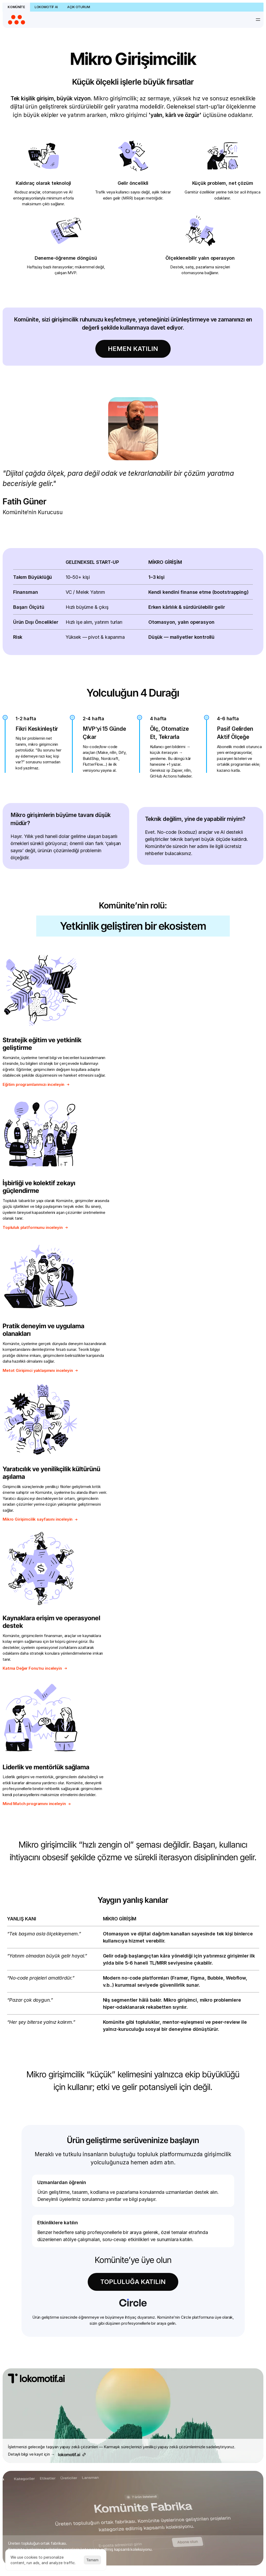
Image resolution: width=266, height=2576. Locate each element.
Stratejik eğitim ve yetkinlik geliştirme (43, 986)
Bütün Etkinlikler (111, 2343)
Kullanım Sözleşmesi (115, 2548)
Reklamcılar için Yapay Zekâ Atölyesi (128, 2410)
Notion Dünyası (111, 2310)
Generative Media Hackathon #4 (125, 2377)
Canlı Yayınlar (109, 2489)
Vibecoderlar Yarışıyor (116, 2437)
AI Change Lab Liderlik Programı (125, 2371)
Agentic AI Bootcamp (116, 2350)
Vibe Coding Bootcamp (118, 2423)
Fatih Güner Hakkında (38, 2283)
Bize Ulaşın (29, 2303)
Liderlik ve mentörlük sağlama (180, 1275)
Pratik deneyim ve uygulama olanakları (44, 1129)
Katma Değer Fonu (191, 2276)
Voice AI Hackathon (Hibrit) (121, 2444)
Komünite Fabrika (112, 2296)
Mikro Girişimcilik (111, 2276)
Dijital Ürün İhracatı (192, 2269)
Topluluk (105, 2269)
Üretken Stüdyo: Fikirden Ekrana (125, 2462)
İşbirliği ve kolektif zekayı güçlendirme (174, 986)
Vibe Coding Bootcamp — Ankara (126, 2430)
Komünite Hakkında (36, 2269)
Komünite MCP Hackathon (120, 2391)
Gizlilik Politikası (155, 2548)
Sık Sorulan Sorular (35, 2296)
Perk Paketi (107, 2290)
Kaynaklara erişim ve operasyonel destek (52, 1278)
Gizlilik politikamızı (36, 2152)
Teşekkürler (29, 2310)
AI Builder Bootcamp (115, 2364)
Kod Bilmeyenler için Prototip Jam (126, 2384)
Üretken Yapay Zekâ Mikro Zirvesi (126, 2469)
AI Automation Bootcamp (119, 2357)
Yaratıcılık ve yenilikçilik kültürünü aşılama (186, 1129)
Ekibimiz (26, 2276)
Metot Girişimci (110, 2283)
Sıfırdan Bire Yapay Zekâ (119, 2416)
